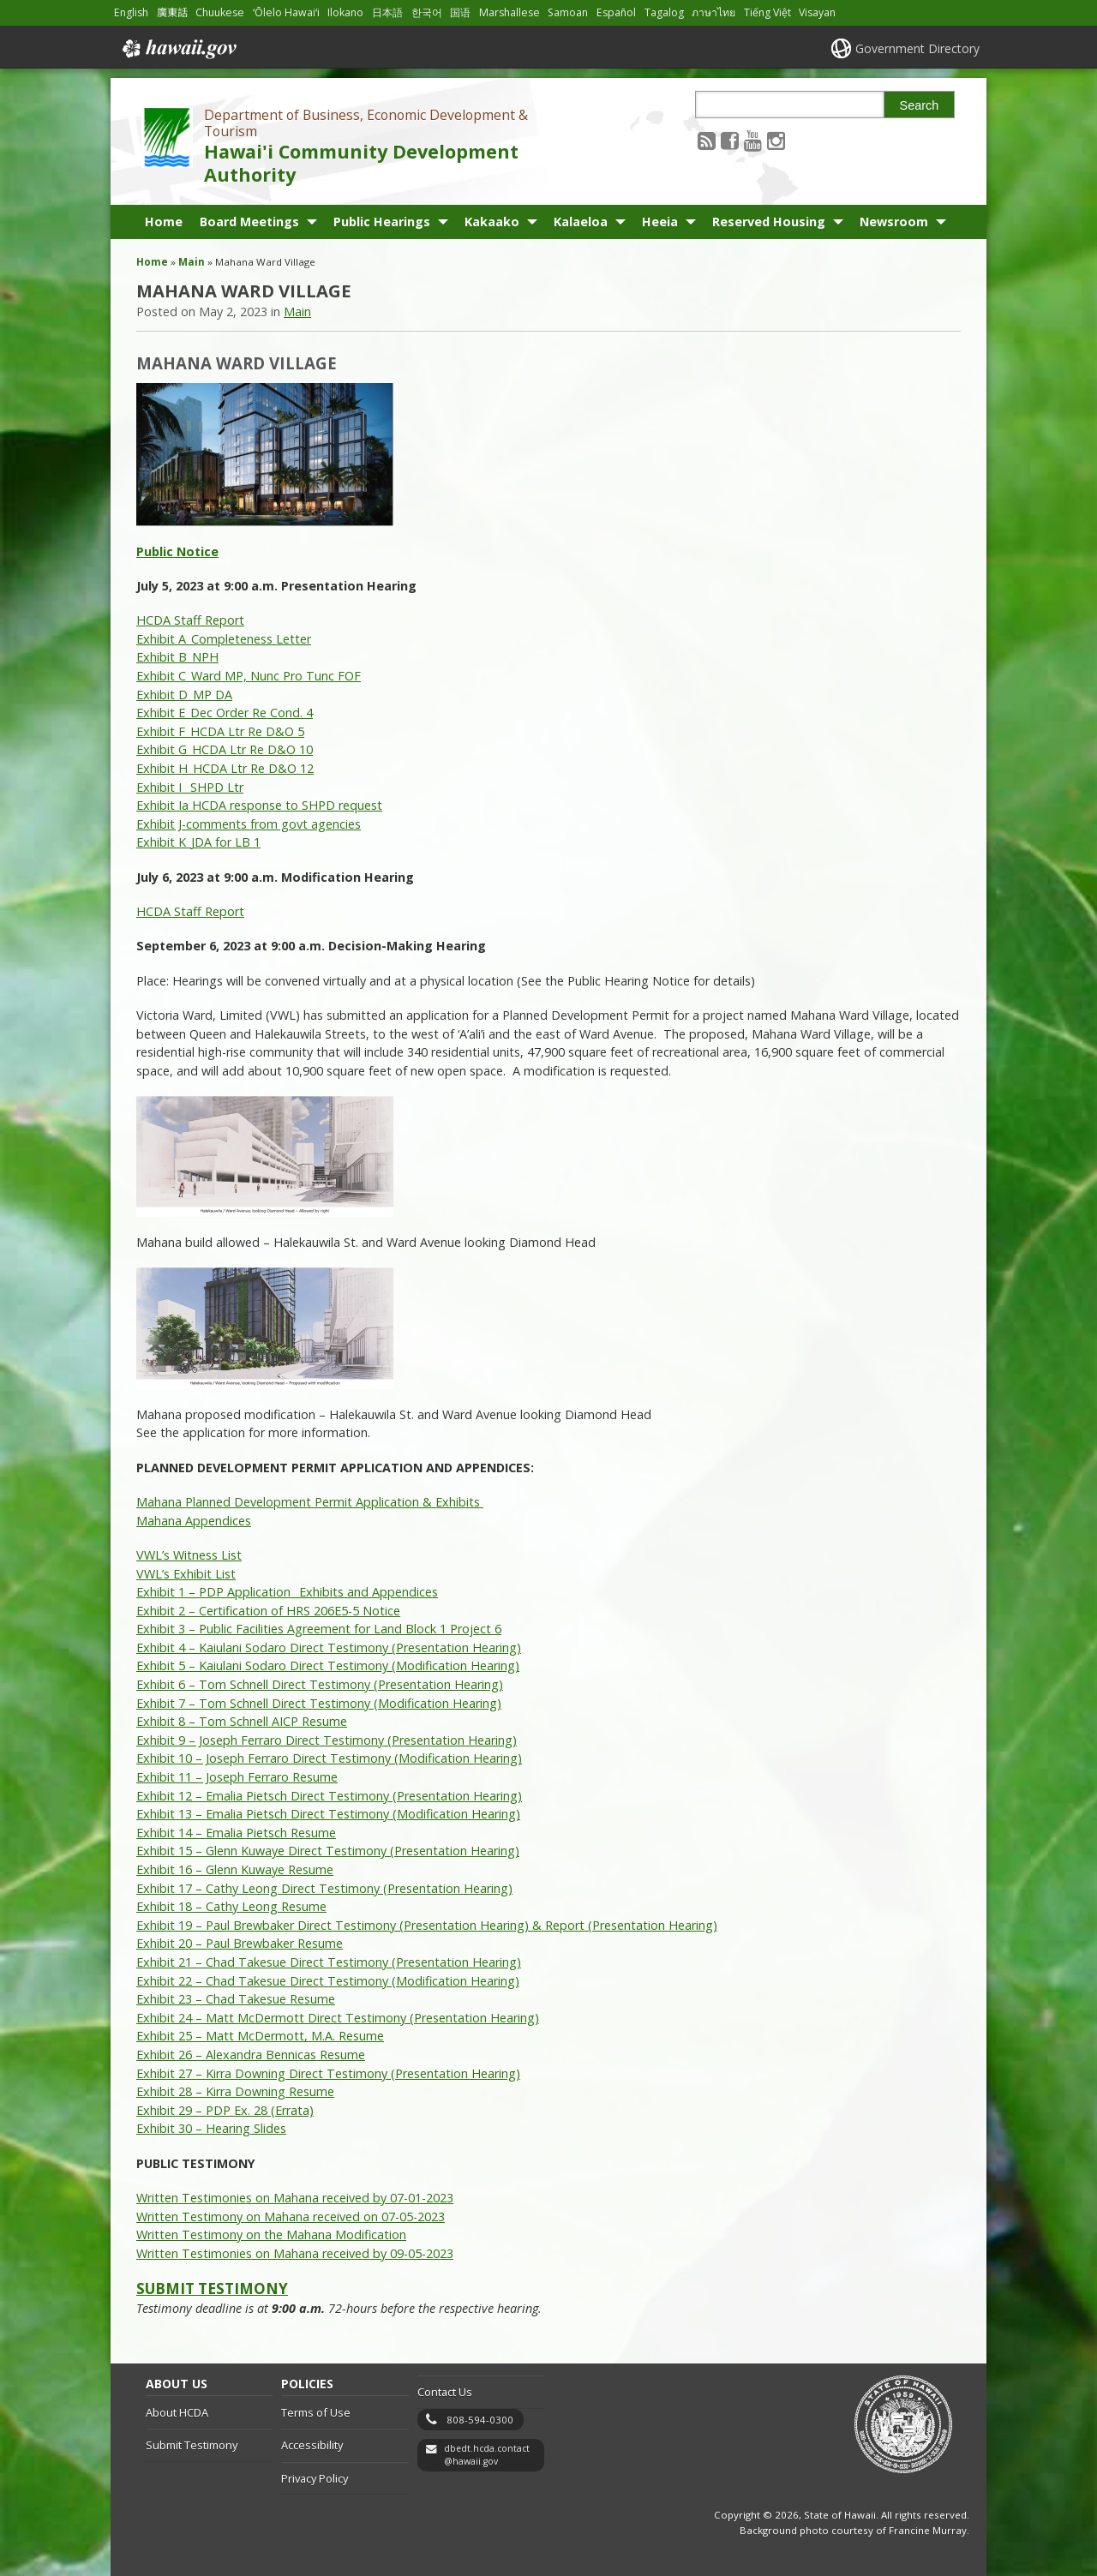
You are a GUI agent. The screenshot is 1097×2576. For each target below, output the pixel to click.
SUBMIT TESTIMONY (212, 2288)
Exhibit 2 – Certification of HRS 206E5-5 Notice (268, 1611)
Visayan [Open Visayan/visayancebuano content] (817, 12)
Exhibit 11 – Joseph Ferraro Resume (237, 1777)
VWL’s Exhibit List (186, 1574)
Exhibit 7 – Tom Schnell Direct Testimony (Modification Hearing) (318, 1703)
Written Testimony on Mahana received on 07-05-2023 (290, 2216)
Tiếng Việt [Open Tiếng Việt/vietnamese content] (767, 12)
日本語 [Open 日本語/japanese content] (387, 12)
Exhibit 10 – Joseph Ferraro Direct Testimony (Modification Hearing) (329, 1758)
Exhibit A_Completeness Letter (223, 639)
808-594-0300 (480, 2419)
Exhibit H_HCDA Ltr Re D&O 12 (225, 768)
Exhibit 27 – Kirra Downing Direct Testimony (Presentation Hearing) (328, 2073)
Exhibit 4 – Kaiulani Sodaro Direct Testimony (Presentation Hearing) (328, 1647)
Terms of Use (316, 2412)
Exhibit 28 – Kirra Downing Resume (235, 2091)
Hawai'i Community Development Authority (361, 163)
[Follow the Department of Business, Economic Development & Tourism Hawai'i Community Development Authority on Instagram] (776, 140)
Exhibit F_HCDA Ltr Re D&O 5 (220, 731)
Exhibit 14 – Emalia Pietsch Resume (236, 1832)
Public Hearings (381, 221)
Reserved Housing (768, 221)
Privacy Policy (314, 2478)
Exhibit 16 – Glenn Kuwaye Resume (234, 1869)
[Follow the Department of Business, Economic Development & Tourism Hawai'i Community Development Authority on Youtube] (753, 140)
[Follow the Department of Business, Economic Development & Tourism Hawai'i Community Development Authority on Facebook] (730, 140)
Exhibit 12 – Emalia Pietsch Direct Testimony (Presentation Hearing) (329, 1796)
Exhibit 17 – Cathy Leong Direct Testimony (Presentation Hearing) (324, 1888)
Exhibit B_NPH (177, 657)
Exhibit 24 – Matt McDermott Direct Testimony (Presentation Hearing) (337, 2018)
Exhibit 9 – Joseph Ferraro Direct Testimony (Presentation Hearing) (326, 1740)
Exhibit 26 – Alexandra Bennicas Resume (250, 2054)
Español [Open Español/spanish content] (616, 12)
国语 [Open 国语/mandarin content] (460, 12)
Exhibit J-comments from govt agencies (248, 824)
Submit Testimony (191, 2445)
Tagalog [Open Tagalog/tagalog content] (664, 12)
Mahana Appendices (193, 1521)
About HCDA (177, 2412)
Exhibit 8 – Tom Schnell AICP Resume (241, 1721)
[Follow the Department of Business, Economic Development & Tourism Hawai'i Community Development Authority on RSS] (707, 140)
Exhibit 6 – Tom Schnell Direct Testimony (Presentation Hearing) (319, 1684)
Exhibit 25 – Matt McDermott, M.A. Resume (260, 2036)
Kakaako (492, 221)
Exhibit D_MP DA (184, 694)
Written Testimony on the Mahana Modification (271, 2234)
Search (919, 105)
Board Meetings (249, 221)
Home (164, 221)
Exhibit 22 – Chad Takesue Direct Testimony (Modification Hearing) (327, 1981)
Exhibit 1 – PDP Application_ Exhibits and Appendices (287, 1592)
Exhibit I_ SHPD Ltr (189, 787)
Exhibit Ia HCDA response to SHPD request (259, 805)
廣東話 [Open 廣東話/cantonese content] (172, 12)
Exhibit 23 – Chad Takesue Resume (235, 1999)
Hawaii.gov (178, 49)
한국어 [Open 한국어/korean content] (426, 12)
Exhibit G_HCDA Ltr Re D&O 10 (224, 749)
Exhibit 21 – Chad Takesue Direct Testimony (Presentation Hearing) (328, 1962)
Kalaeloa (581, 221)
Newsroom (894, 221)
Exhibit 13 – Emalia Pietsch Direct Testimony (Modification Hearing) (328, 1814)
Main (191, 261)
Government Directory (917, 48)
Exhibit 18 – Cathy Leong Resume (231, 1906)
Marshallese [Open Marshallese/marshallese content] (509, 12)
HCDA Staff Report (190, 620)
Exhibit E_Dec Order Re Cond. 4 (224, 712)
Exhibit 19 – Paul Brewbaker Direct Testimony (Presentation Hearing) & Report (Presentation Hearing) (426, 1925)
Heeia (660, 221)
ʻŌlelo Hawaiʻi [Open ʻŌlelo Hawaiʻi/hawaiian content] (286, 12)
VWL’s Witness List (189, 1555)
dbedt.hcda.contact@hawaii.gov (487, 2454)
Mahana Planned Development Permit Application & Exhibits (309, 1502)
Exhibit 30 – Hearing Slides (211, 2128)
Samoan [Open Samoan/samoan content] (568, 12)
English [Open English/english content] (131, 12)
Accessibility (312, 2445)
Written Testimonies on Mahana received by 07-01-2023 (294, 2198)
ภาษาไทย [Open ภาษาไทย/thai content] (713, 12)
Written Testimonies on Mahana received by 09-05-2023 (294, 2253)
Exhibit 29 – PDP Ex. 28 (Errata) (225, 2110)
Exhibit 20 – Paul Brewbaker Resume (239, 1943)
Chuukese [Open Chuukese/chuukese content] (219, 12)
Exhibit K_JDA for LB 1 (198, 842)
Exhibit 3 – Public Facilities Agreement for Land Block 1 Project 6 (318, 1628)
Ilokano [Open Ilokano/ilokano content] (345, 12)
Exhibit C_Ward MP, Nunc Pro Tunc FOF (248, 676)
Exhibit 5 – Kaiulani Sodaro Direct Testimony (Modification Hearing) (327, 1665)
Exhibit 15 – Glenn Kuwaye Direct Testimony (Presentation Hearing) (327, 1850)
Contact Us (444, 2391)
